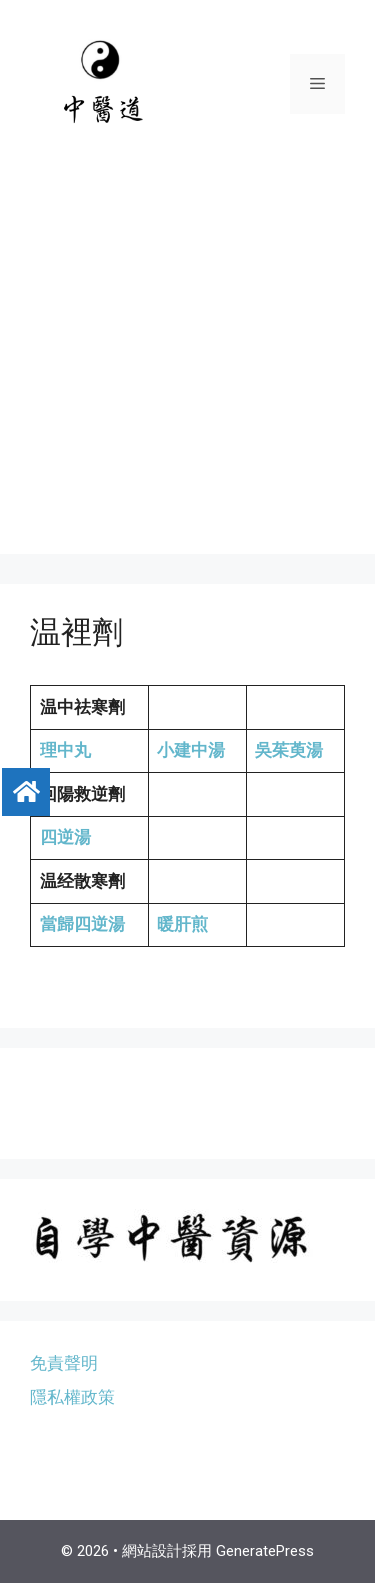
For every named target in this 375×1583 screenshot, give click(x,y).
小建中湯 (191, 750)
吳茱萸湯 (289, 750)
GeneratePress (265, 1551)
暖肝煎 (182, 924)
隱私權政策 (72, 1397)
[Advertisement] (187, 366)
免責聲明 (64, 1363)
